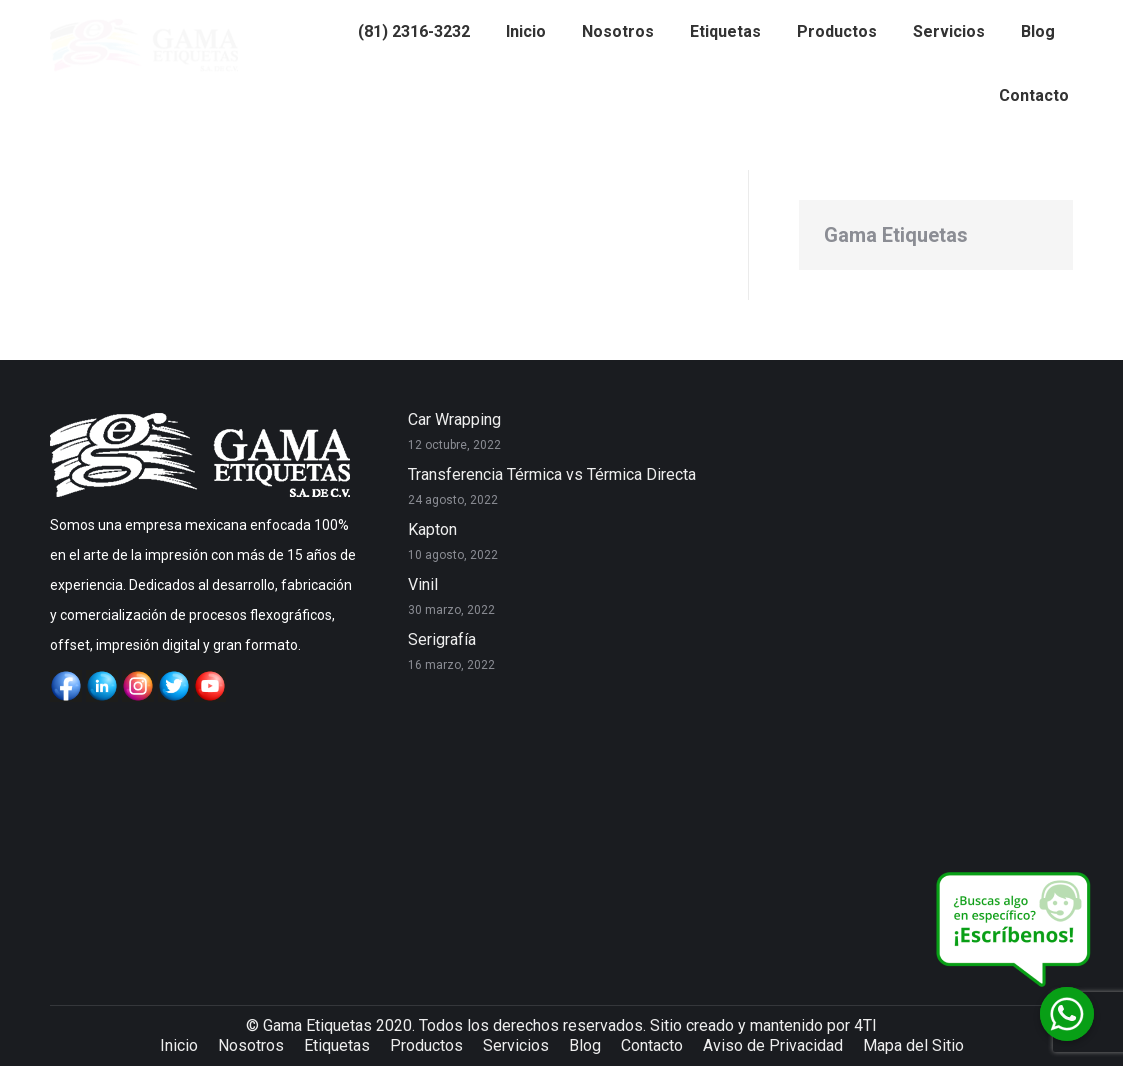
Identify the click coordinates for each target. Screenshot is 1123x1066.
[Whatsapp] (1067, 1014)
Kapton (432, 529)
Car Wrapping (454, 419)
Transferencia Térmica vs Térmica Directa (552, 474)
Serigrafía (442, 639)
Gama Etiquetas (896, 235)
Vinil (423, 584)
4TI (865, 1025)
